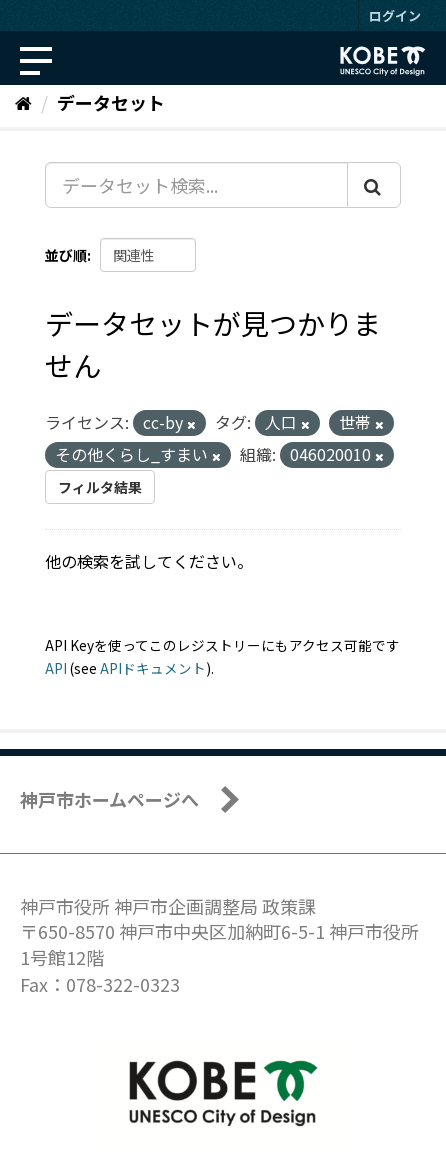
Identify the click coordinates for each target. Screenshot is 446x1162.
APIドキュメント (153, 668)
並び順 (66, 255)
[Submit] (374, 185)
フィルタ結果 (100, 487)
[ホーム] (23, 102)
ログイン (395, 15)
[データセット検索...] (196, 185)
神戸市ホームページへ (109, 799)
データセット (111, 102)
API (56, 668)
